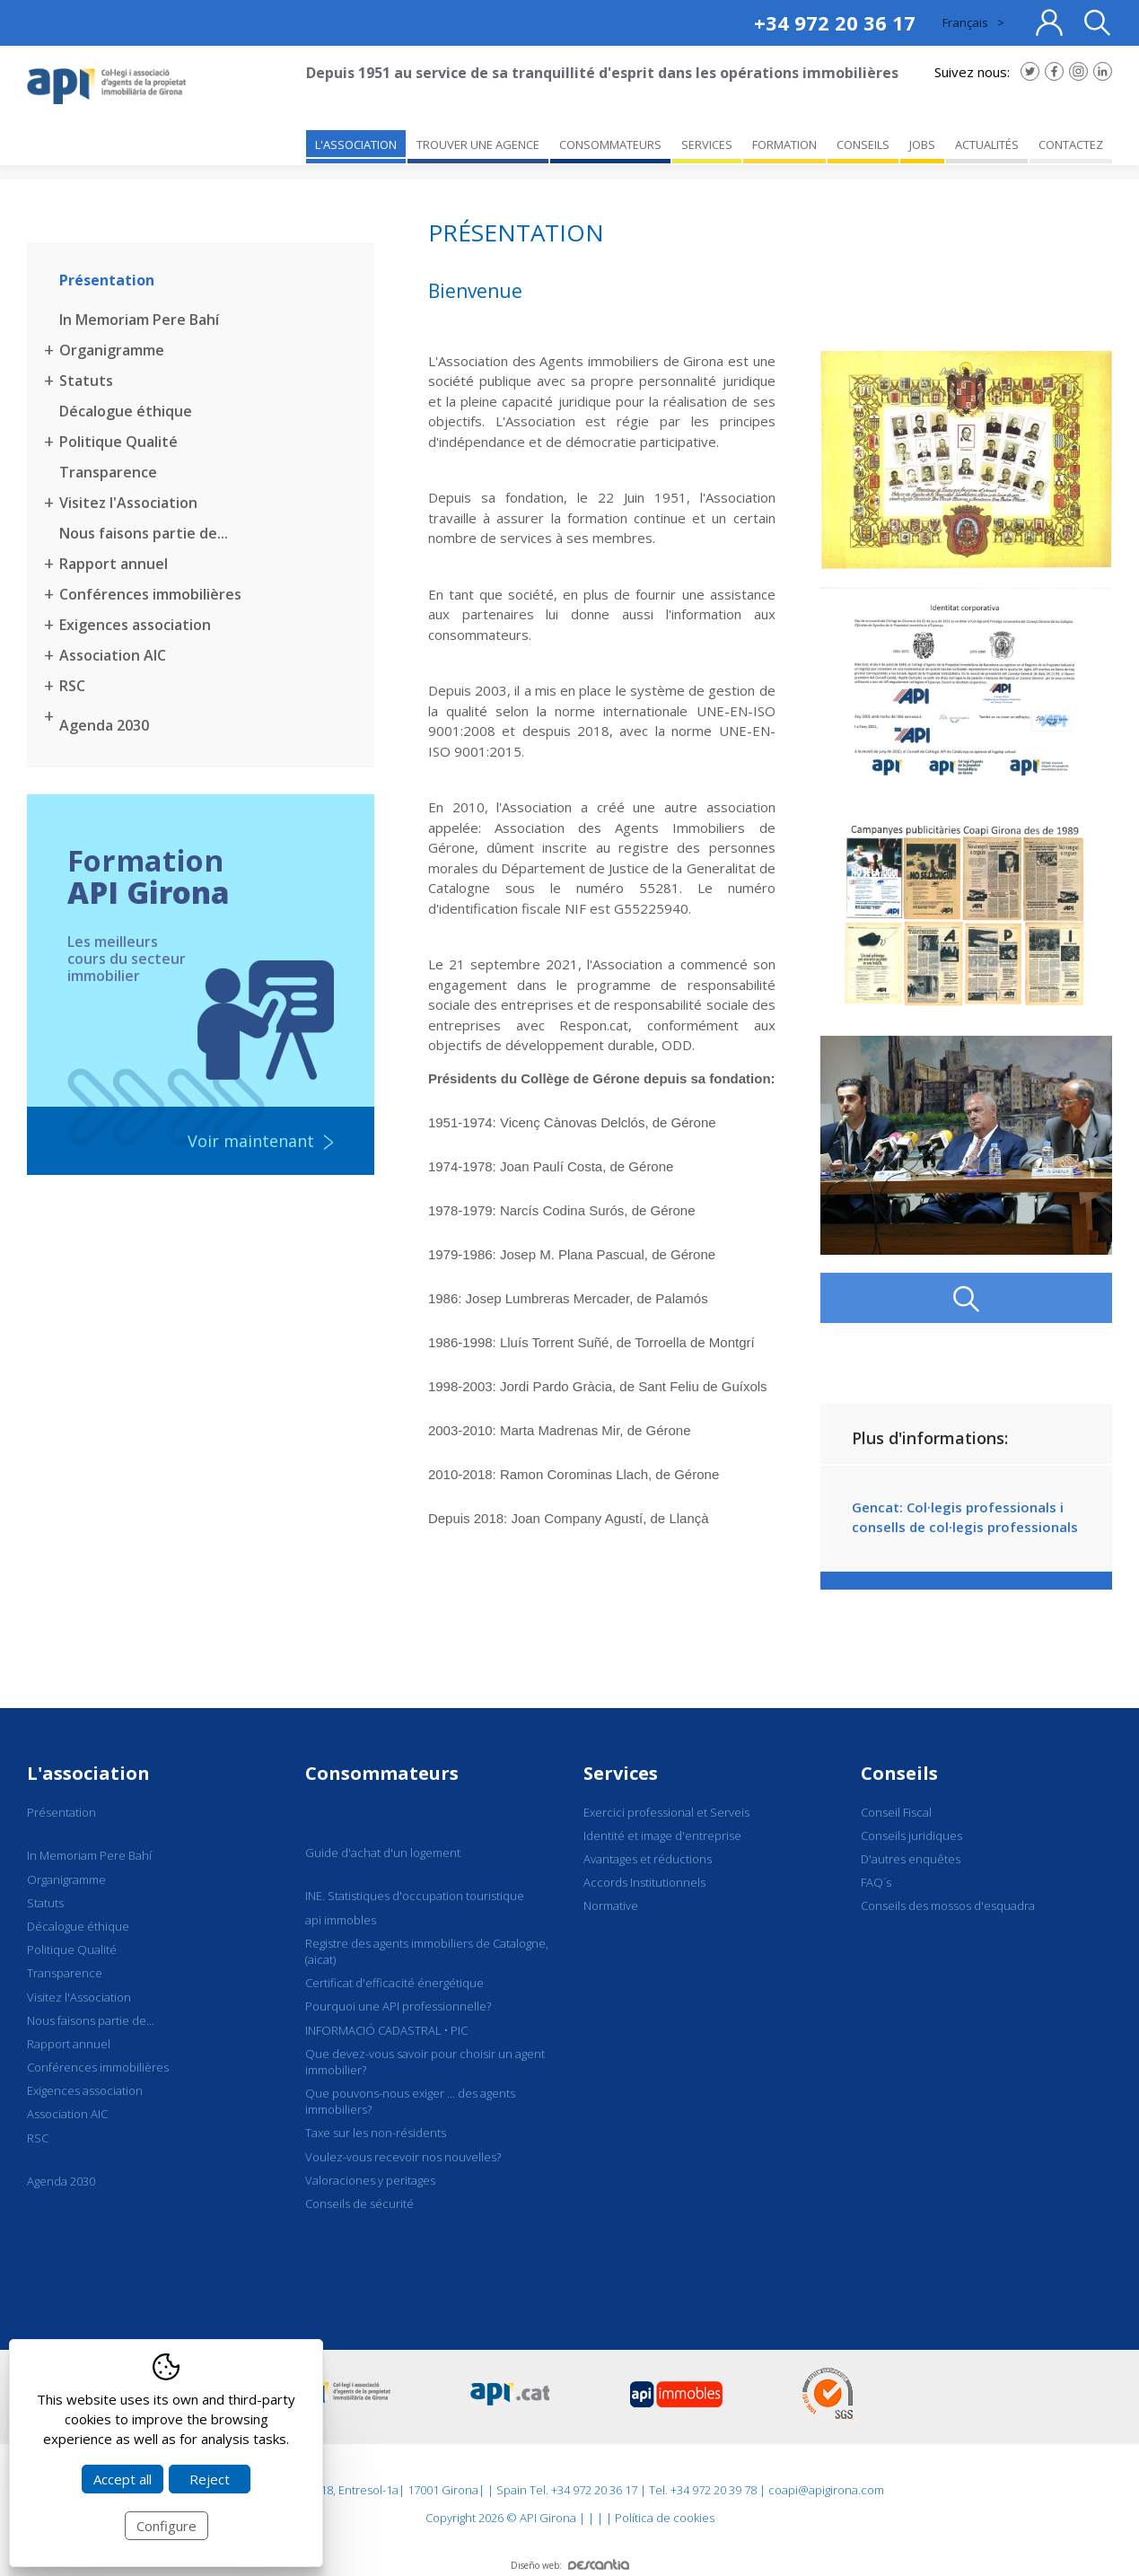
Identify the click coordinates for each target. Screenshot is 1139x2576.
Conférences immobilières (150, 594)
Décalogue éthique (125, 411)
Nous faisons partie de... (143, 533)
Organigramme (111, 350)
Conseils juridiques (911, 1835)
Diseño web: (570, 2565)
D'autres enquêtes (910, 1859)
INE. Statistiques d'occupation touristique (414, 1896)
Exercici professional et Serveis (666, 1812)
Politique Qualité (118, 441)
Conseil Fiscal (896, 1812)
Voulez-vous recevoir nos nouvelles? (403, 2157)
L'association (88, 1773)
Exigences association (135, 625)
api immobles (340, 1920)
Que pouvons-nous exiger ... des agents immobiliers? (410, 2101)
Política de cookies (664, 2518)
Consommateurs (382, 1773)
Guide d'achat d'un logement (382, 1852)
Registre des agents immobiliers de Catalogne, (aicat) (426, 1951)
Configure (166, 2526)
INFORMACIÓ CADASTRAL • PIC (386, 2030)
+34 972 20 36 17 (835, 22)
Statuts (86, 380)
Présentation (106, 280)
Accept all (122, 2479)
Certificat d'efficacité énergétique (394, 1983)
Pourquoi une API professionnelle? (398, 2006)
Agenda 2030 (104, 725)
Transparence (108, 472)
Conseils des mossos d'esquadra (948, 1905)
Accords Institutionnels (644, 1882)
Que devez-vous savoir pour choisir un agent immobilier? (425, 2062)
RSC (72, 686)
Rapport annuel (113, 564)
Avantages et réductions (647, 1859)
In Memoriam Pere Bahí (139, 319)
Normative (610, 1905)
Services (620, 1773)
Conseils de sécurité (359, 2203)
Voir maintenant (251, 1141)
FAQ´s (876, 1882)
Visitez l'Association (128, 503)
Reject (209, 2479)
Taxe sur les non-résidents (375, 2133)
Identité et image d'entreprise (662, 1835)
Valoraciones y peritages (370, 2180)
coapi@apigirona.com (826, 2490)
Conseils (899, 1773)
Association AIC (112, 655)
